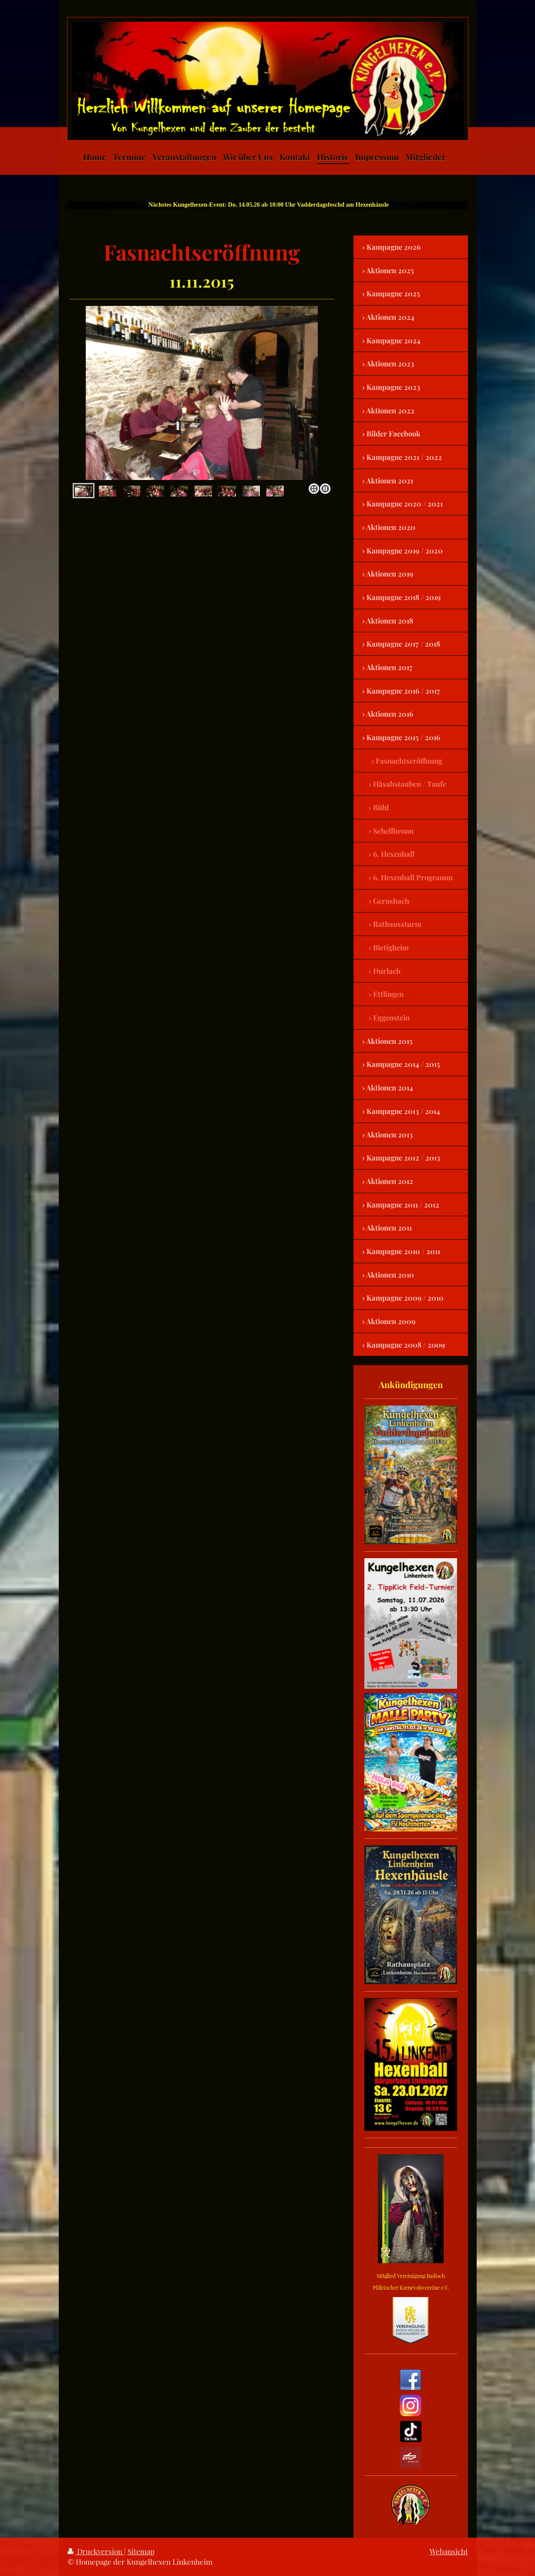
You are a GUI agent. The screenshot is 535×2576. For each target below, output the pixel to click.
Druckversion (95, 2551)
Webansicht (449, 2551)
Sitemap (141, 2551)
